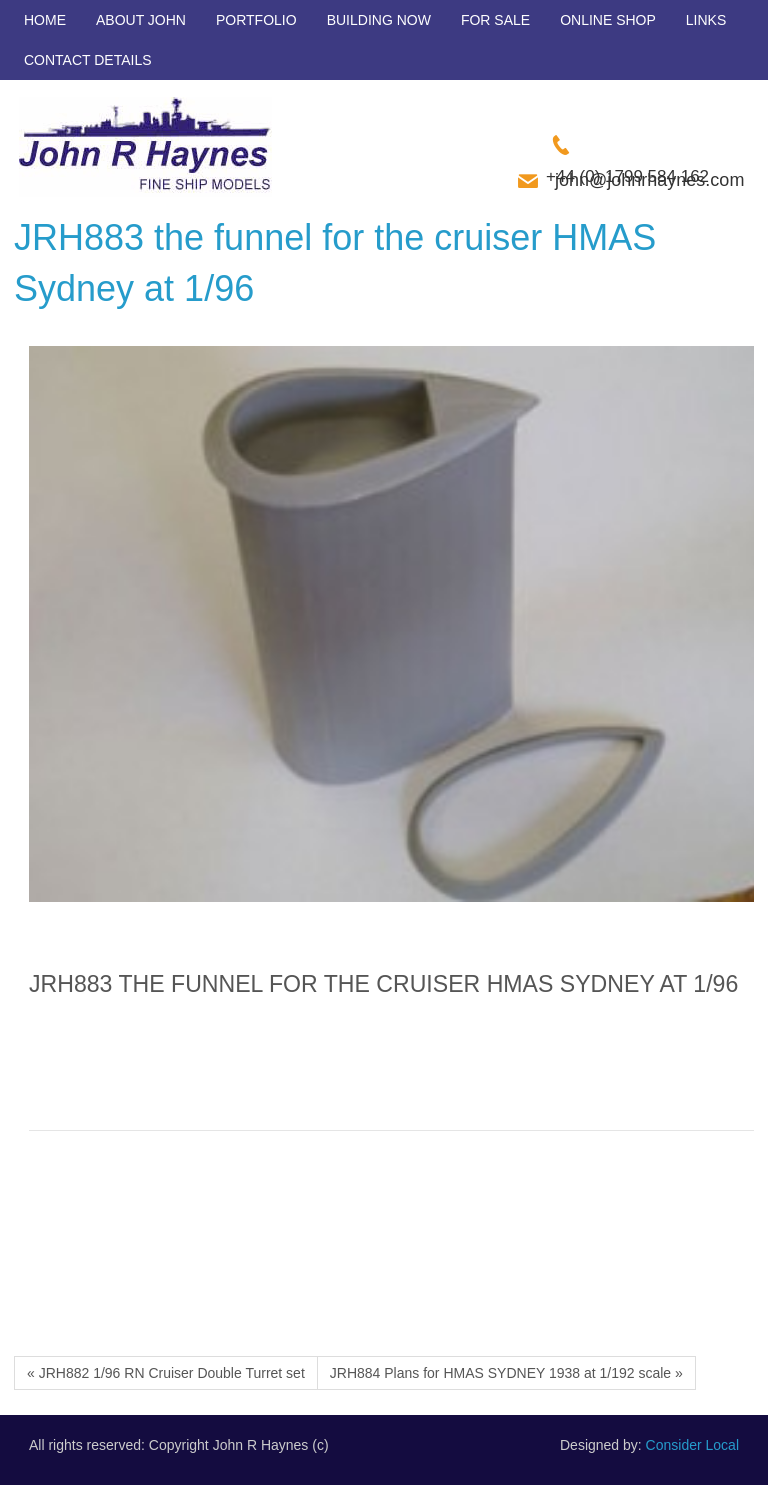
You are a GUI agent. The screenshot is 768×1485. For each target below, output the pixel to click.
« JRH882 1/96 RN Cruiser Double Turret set (166, 1373)
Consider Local (692, 1445)
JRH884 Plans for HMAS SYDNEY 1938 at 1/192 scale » (506, 1373)
